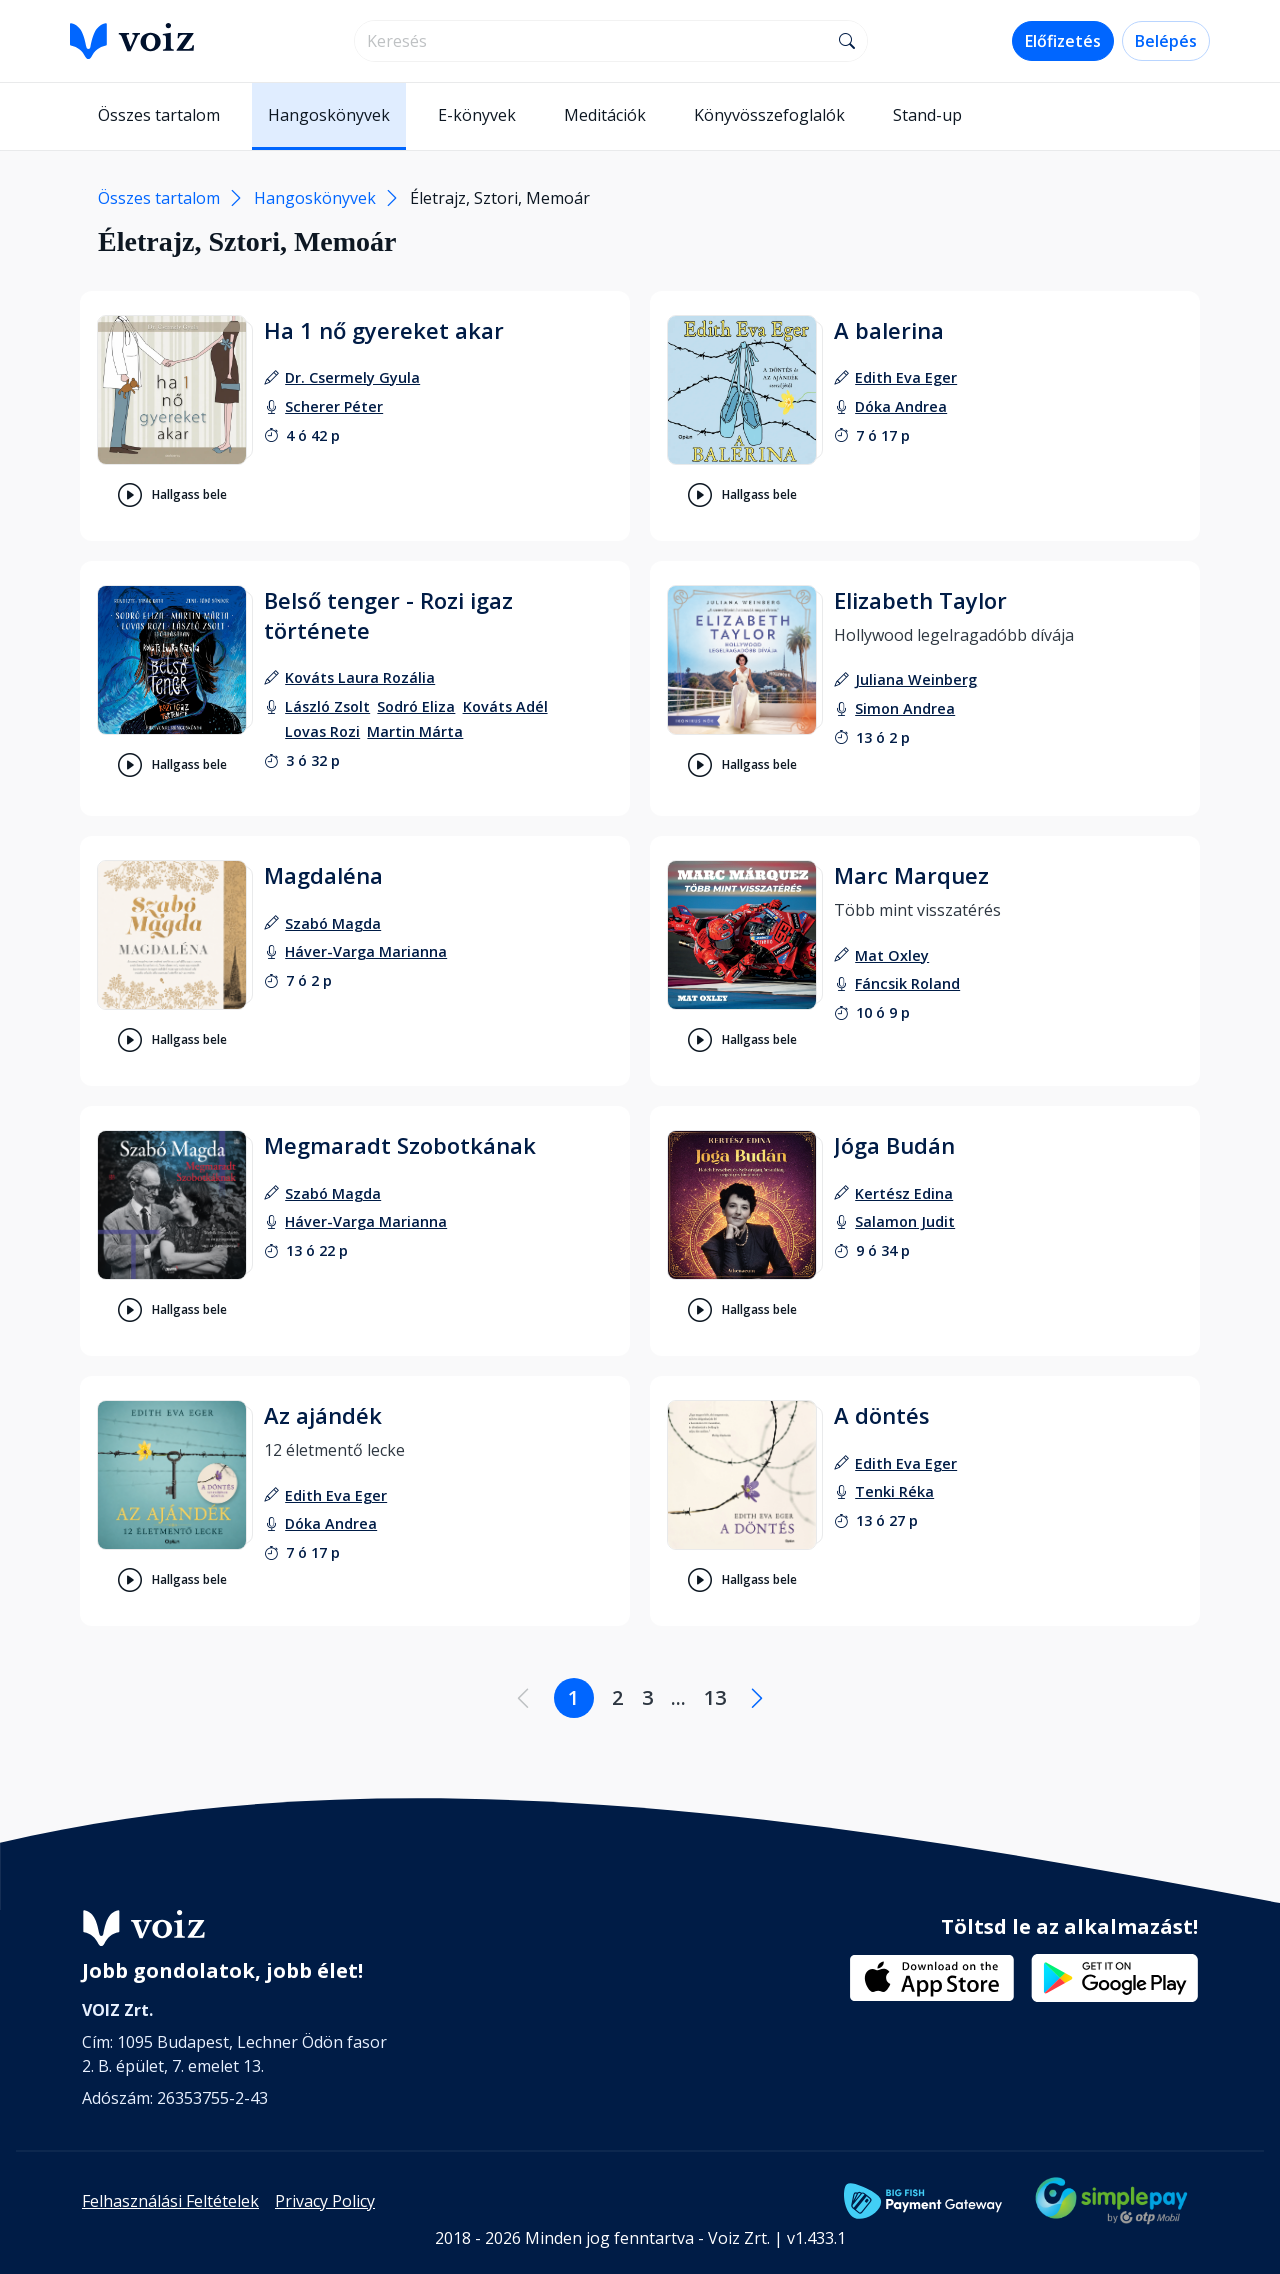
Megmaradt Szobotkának (400, 1145)
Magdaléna (323, 875)
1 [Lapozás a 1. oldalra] (573, 1697)
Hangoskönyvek (329, 115)
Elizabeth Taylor (920, 600)
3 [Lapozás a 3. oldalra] (647, 1697)
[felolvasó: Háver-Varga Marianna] (366, 951)
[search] (591, 41)
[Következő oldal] (757, 1698)
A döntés (882, 1415)
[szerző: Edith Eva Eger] (906, 377)
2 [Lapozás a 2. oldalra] (617, 1697)
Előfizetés (1063, 41)
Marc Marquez (911, 875)
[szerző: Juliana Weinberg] (916, 679)
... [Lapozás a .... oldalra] (678, 1697)
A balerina (889, 330)
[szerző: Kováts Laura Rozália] (360, 677)
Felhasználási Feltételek (170, 2201)
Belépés (1166, 41)
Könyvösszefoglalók (769, 115)
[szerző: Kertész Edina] (904, 1193)
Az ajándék (323, 1415)
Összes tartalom (159, 115)
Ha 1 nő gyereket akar (384, 330)
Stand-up (927, 115)
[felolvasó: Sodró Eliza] (416, 706)
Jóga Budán (894, 1145)
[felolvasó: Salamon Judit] (905, 1221)
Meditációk (605, 115)
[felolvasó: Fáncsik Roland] (907, 983)
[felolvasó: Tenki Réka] (894, 1491)
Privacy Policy (325, 2201)
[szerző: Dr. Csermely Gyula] (352, 377)
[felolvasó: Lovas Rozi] (322, 731)
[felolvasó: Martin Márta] (415, 731)
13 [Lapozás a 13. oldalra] (715, 1697)
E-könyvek (477, 115)
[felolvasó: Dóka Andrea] (901, 406)
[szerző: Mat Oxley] (892, 955)
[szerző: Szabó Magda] (333, 923)
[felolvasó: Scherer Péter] (334, 406)
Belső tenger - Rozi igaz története (388, 615)
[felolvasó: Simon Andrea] (905, 708)
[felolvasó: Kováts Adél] (505, 706)
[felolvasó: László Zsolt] (327, 706)
